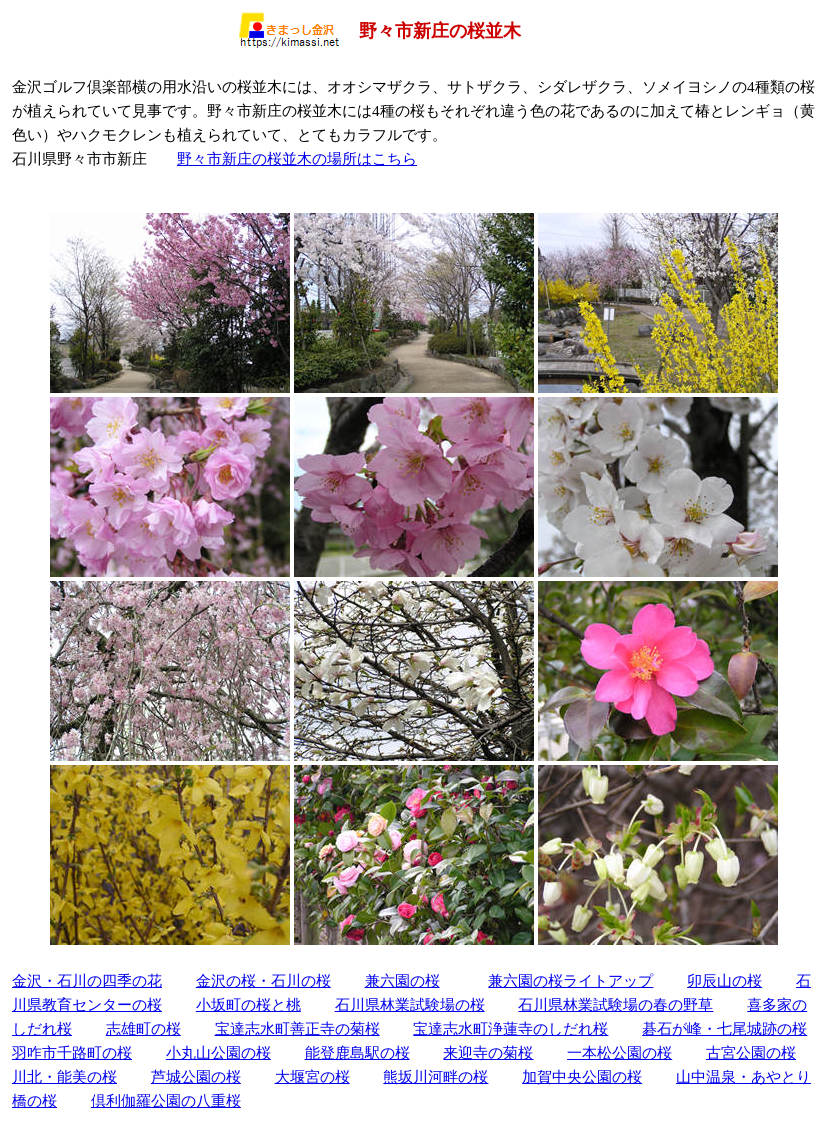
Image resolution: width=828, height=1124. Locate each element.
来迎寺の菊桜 (488, 1052)
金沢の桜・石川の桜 (263, 980)
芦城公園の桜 (196, 1076)
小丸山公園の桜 (218, 1052)
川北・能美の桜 (64, 1076)
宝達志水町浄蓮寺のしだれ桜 (510, 1028)
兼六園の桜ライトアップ (570, 980)
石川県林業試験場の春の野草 (615, 1004)
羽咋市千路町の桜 (72, 1052)
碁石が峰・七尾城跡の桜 (724, 1028)
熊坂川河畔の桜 (435, 1076)
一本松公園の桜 (619, 1052)
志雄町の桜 (143, 1028)
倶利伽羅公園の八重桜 (166, 1100)
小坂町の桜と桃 (248, 1004)
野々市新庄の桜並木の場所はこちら (297, 158)
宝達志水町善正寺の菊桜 (297, 1028)
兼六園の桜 (402, 980)
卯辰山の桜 (724, 980)
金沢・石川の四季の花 (87, 980)
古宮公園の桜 (751, 1052)
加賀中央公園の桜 (582, 1076)
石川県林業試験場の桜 (410, 1004)
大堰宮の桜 (312, 1076)
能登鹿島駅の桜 (357, 1052)
